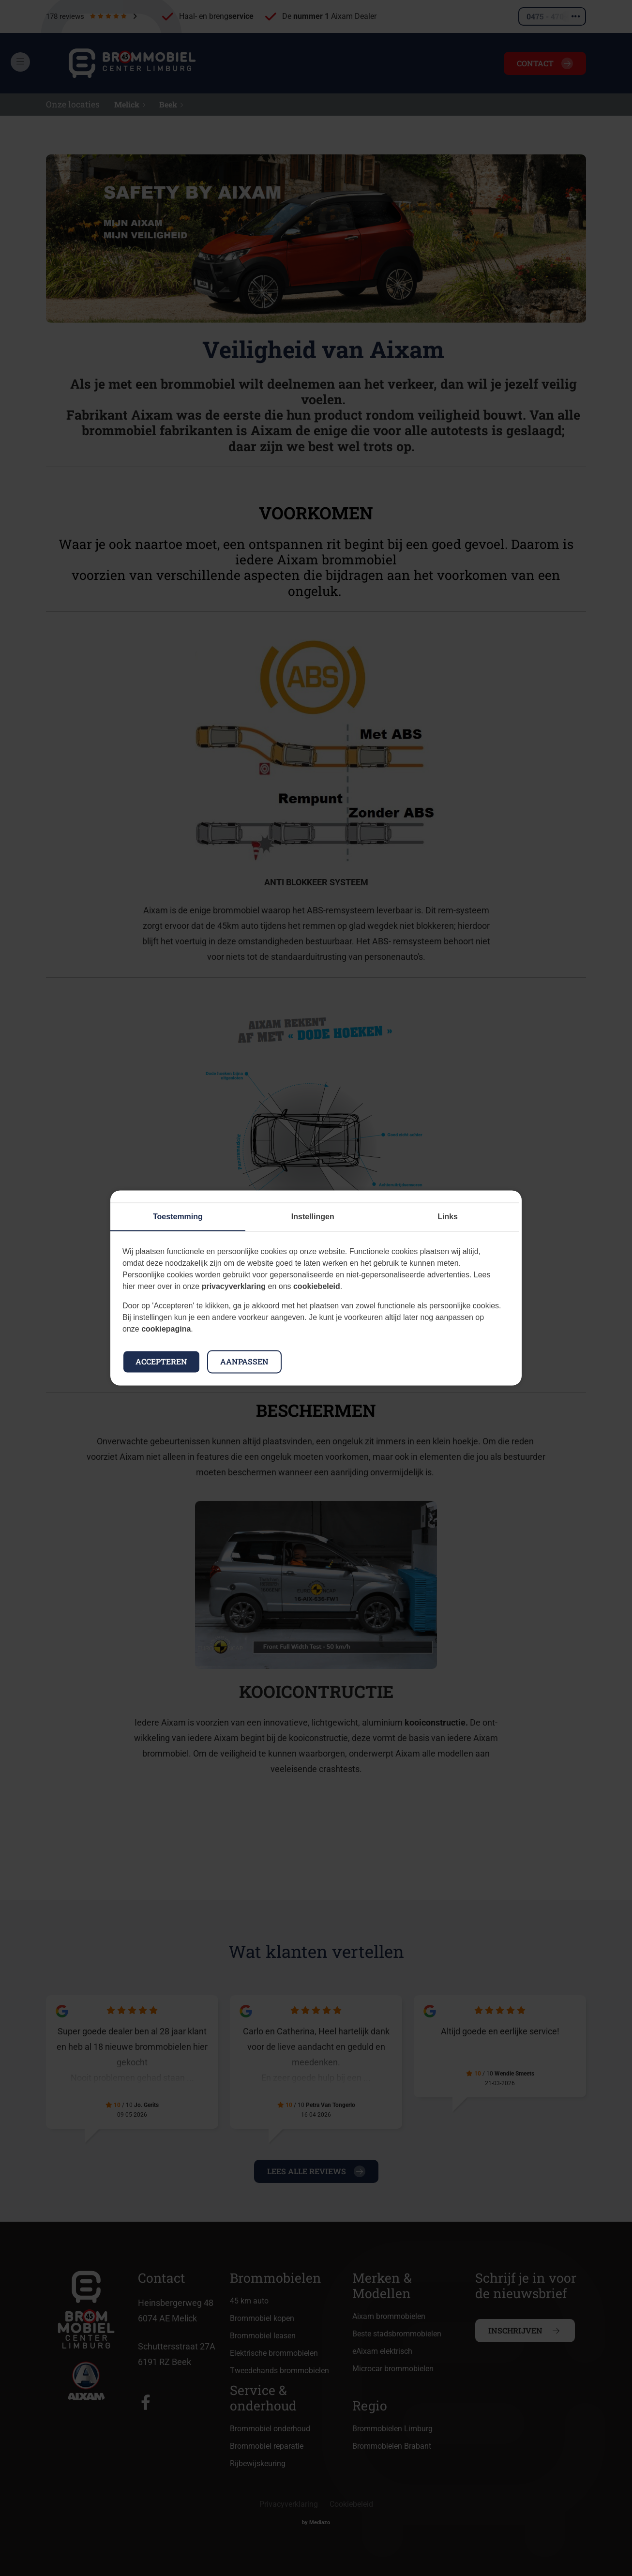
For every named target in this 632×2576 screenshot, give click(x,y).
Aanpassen (244, 1362)
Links (447, 1217)
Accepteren (161, 1362)
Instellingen (312, 1217)
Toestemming (178, 1217)
